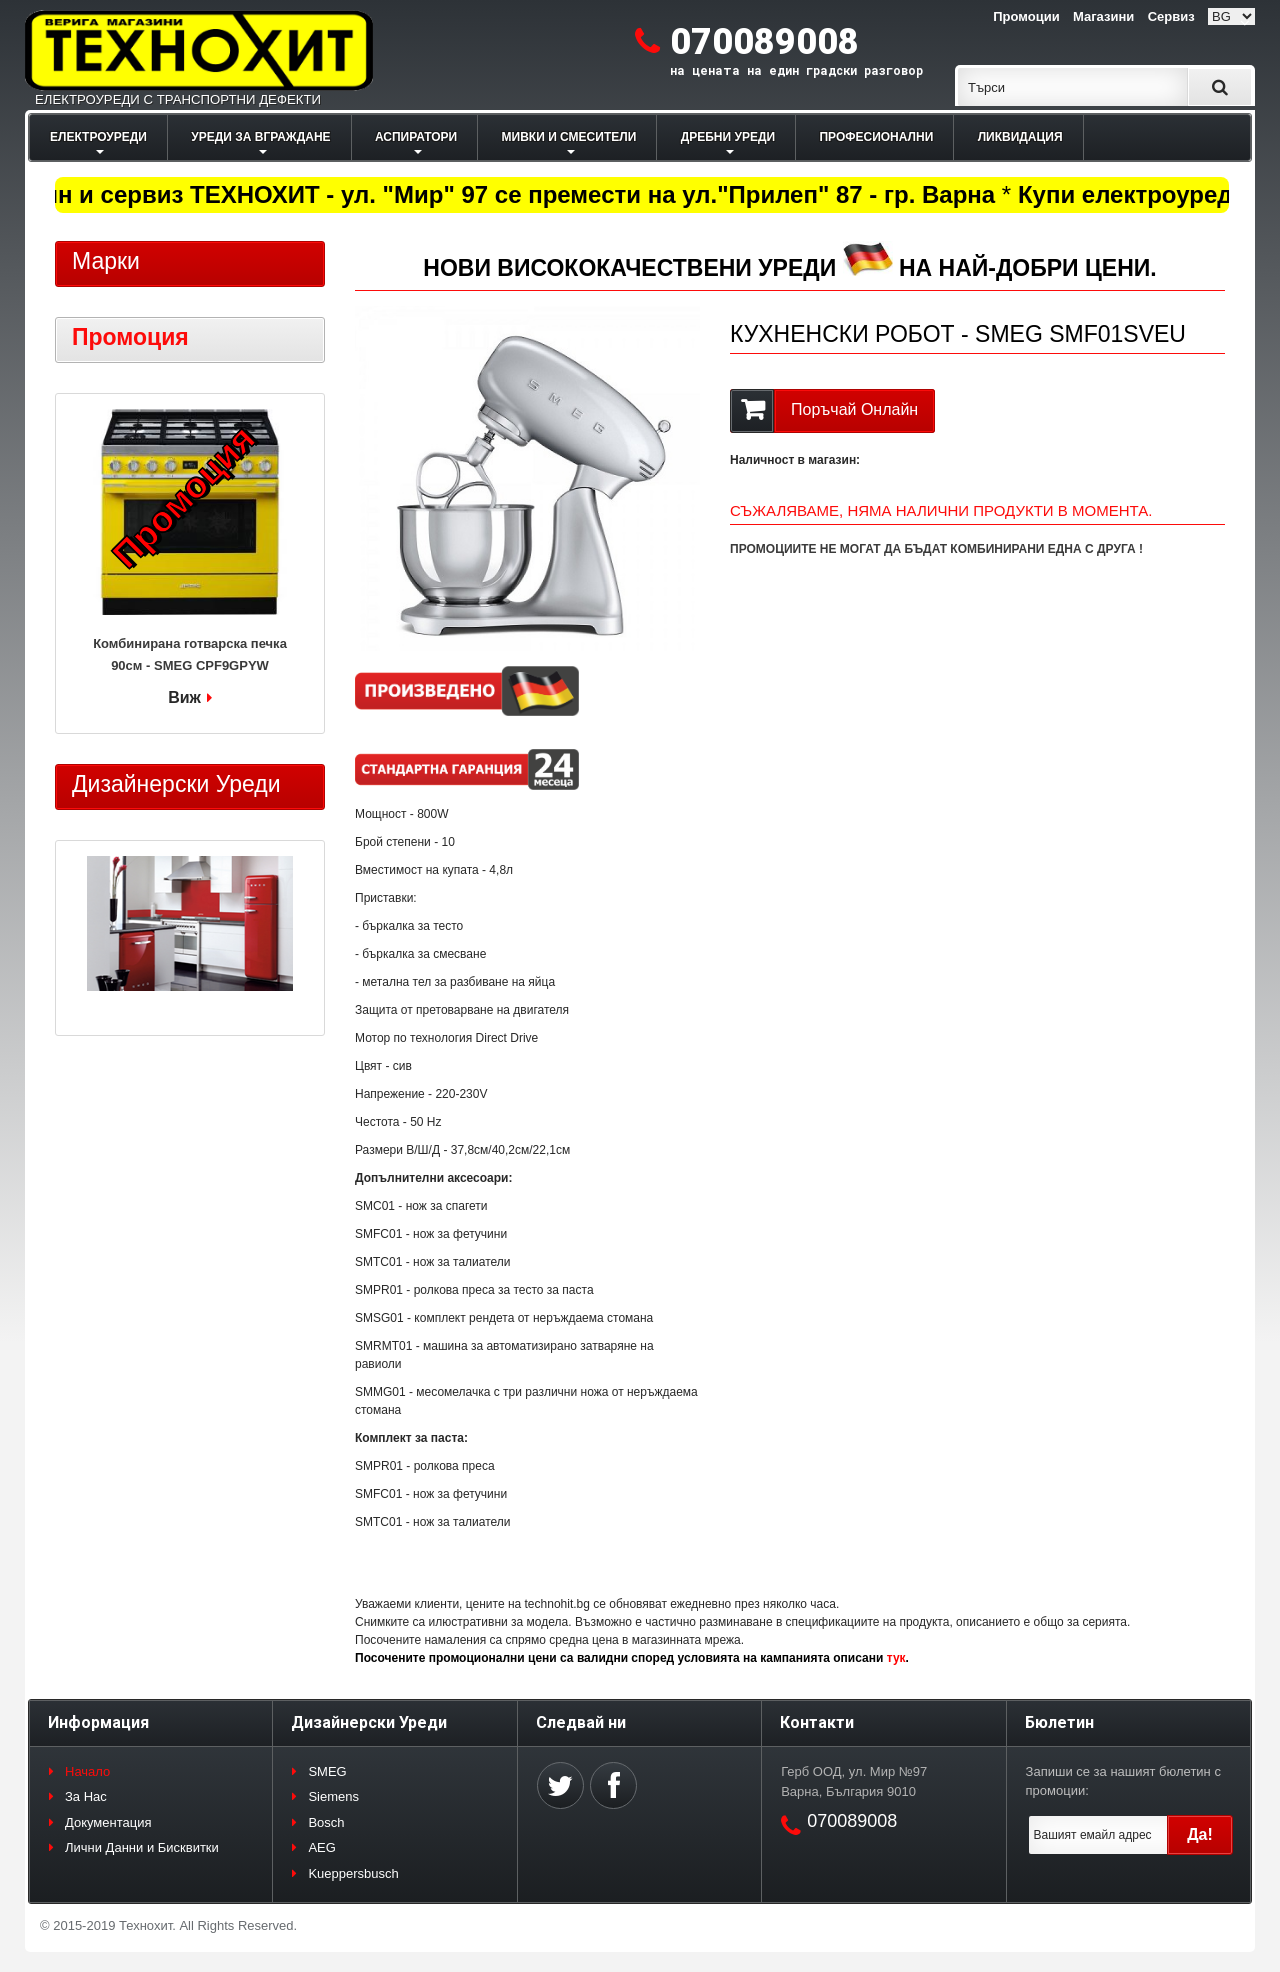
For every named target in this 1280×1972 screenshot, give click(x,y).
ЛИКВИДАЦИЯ (1020, 137)
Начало (87, 1771)
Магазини (1103, 16)
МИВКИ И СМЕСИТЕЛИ (569, 137)
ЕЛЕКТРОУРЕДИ (98, 137)
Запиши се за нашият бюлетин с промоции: (1123, 1781)
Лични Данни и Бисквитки (142, 1847)
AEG (321, 1847)
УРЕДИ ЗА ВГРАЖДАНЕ (260, 137)
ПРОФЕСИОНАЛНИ (876, 137)
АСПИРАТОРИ (416, 137)
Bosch (326, 1822)
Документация (108, 1822)
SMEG (327, 1771)
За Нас (86, 1796)
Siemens (333, 1796)
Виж (184, 697)
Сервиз (1171, 16)
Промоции (1026, 16)
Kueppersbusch (353, 1873)
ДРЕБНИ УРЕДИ (728, 137)
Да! (1200, 1834)
